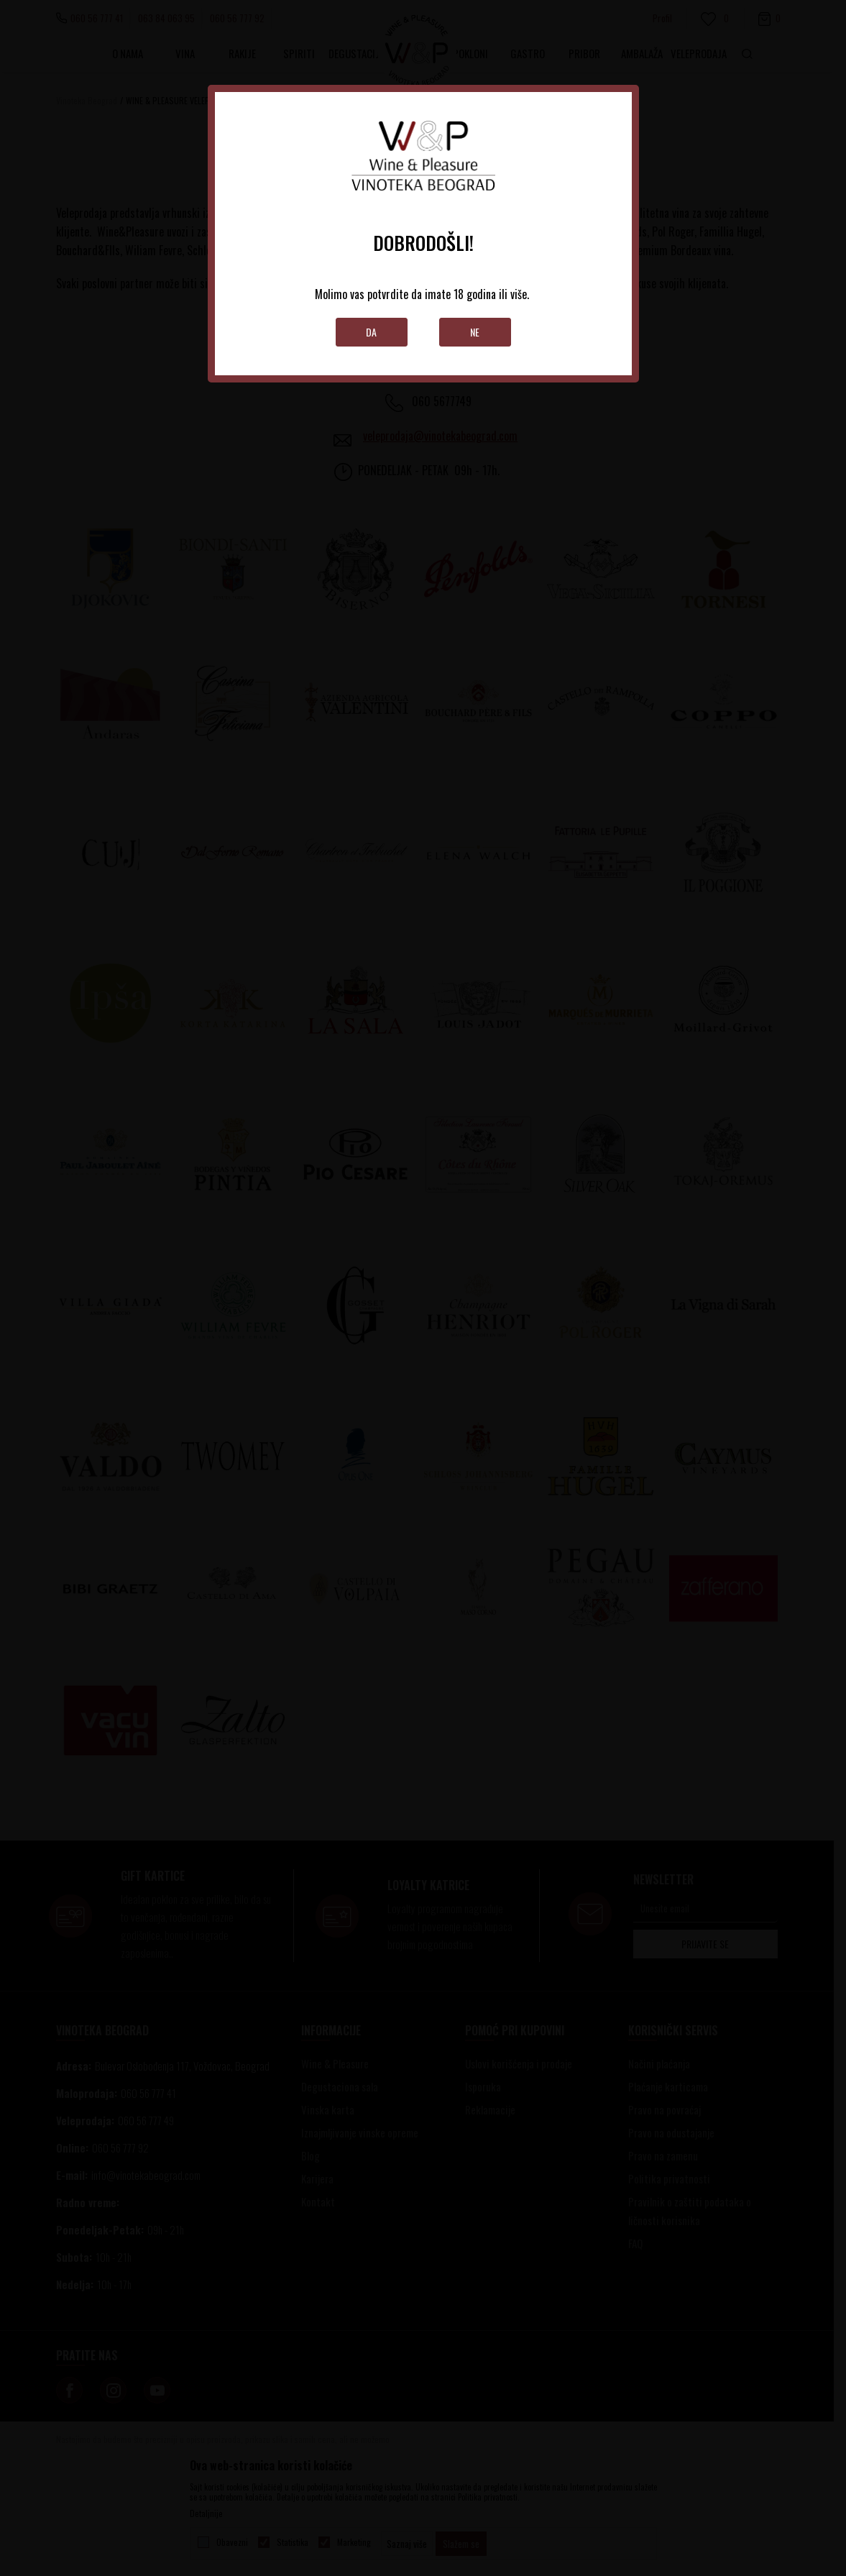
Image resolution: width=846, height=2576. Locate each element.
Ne (474, 331)
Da (371, 331)
